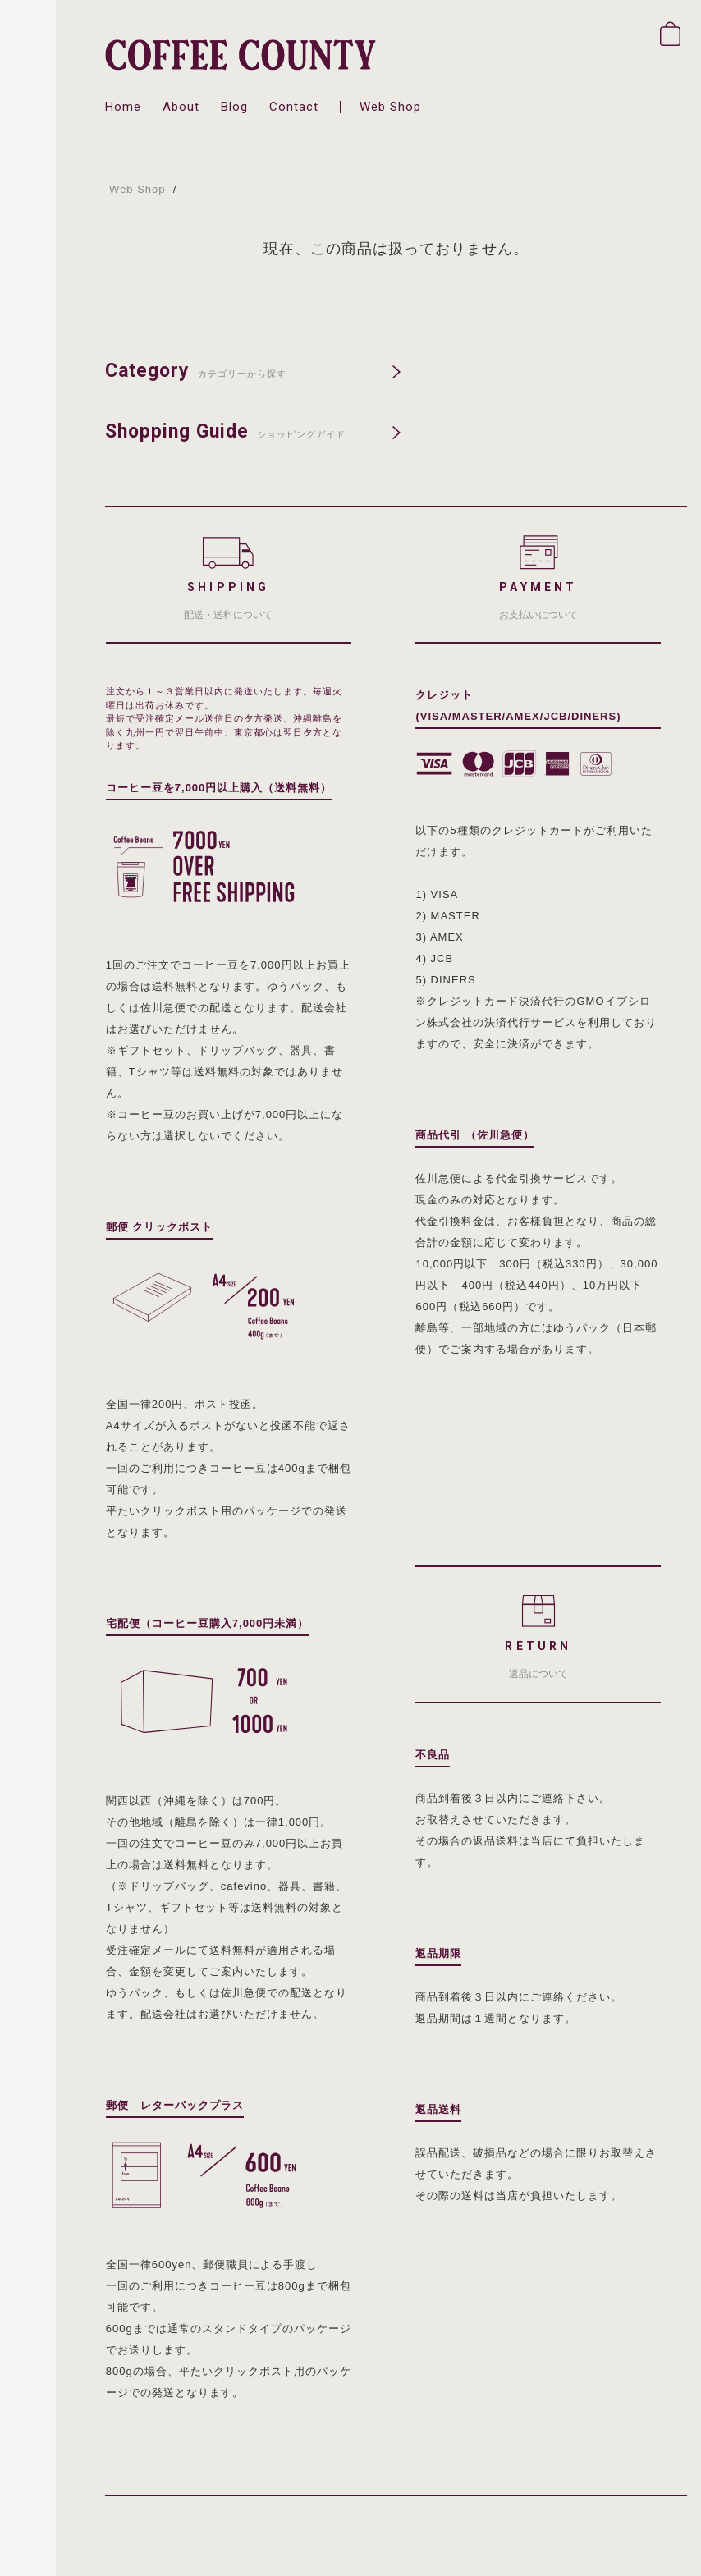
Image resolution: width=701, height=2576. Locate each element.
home (123, 107)
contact (293, 107)
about (181, 107)
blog (234, 107)
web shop (390, 107)
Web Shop (137, 189)
